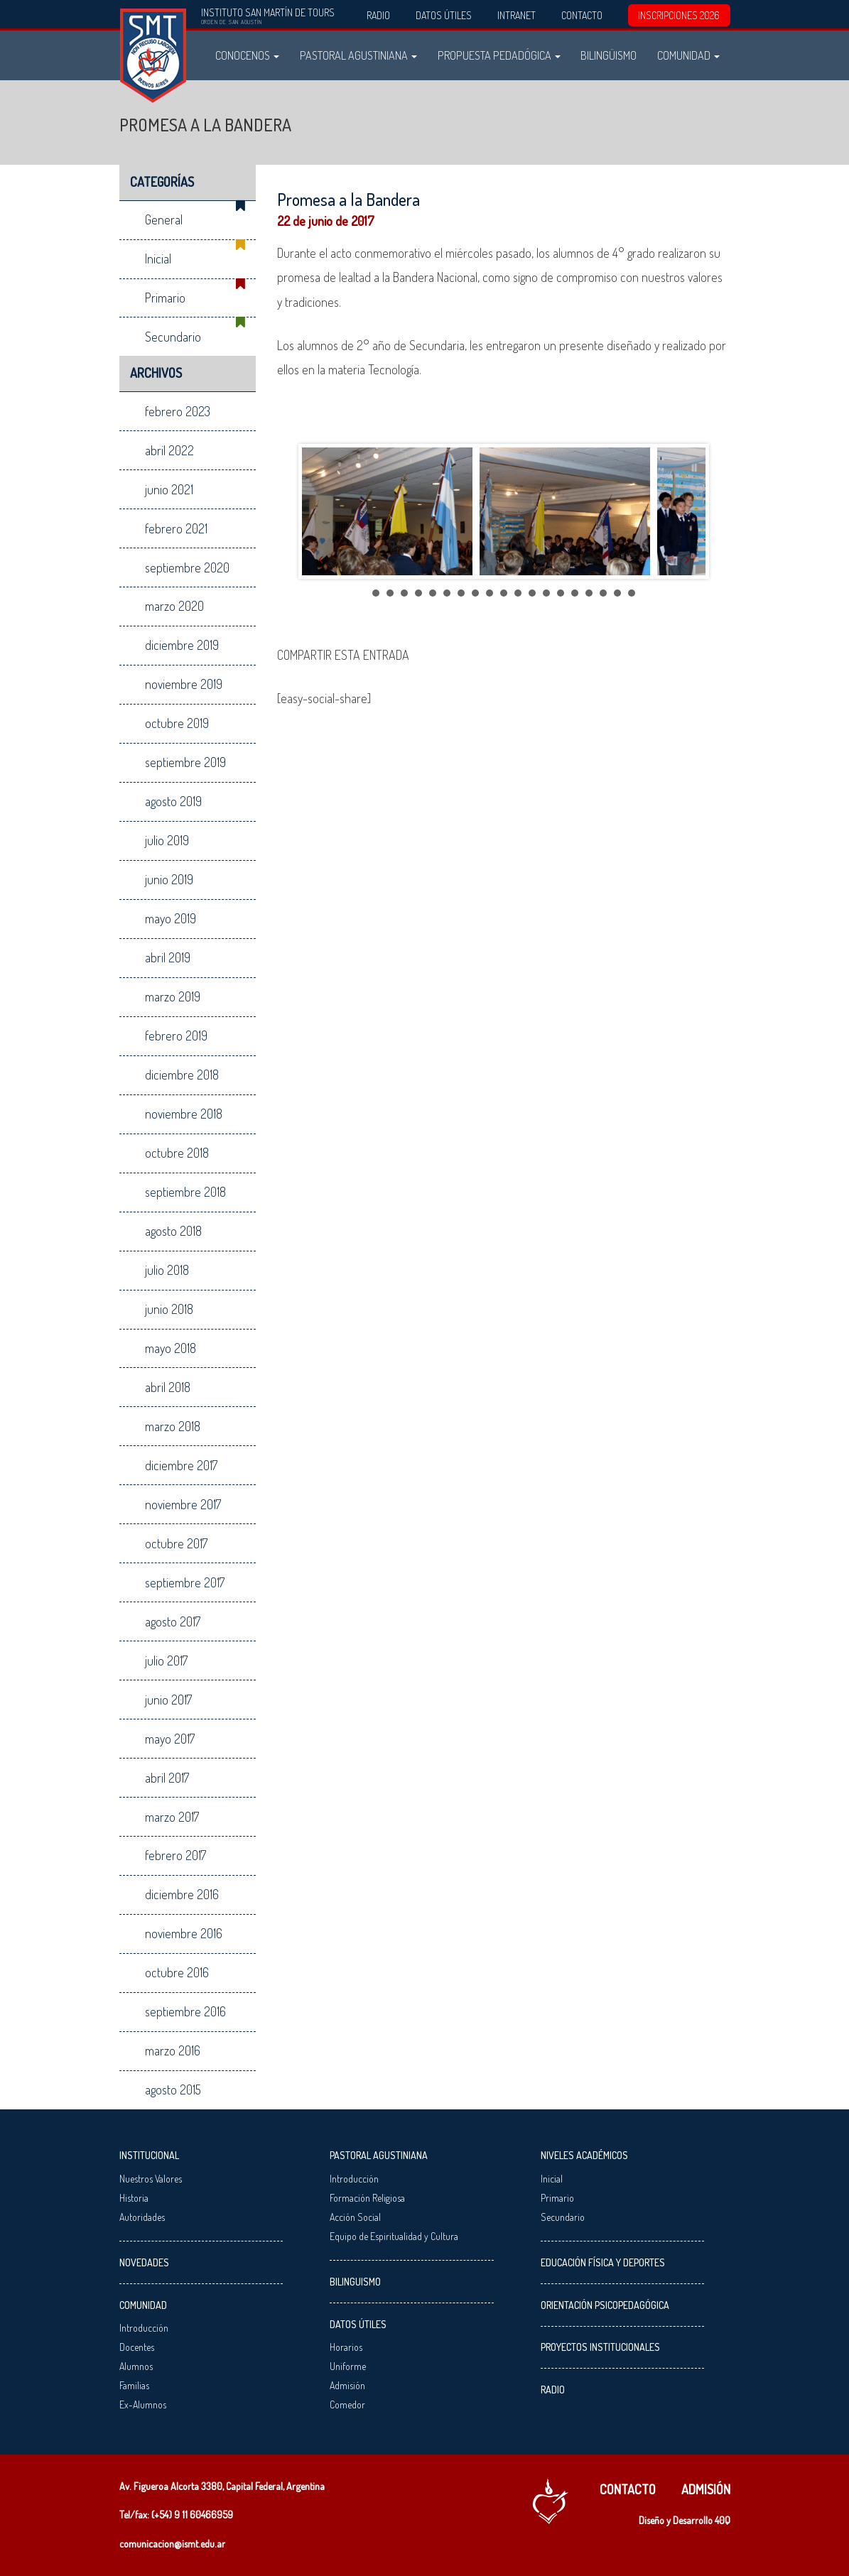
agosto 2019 (173, 801)
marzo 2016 (172, 2050)
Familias (134, 2385)
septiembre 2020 (187, 567)
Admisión (347, 2385)
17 (603, 593)
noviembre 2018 (183, 1113)
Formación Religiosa (367, 2198)
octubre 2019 (177, 723)
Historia (133, 2198)
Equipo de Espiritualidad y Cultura (394, 2236)
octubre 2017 (176, 1543)
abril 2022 (169, 450)
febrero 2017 (175, 1855)
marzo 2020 (174, 606)
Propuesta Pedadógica (499, 55)
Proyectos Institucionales (600, 2347)
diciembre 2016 (182, 1894)
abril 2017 (167, 1778)
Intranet (516, 15)
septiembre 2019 (185, 762)
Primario (165, 297)
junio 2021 (169, 489)
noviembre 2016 (183, 1933)
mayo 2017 (170, 1738)
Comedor (347, 2404)
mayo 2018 (170, 1348)
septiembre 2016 (185, 2011)
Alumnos (136, 2366)
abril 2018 (167, 1387)
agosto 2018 (173, 1231)
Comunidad (688, 55)
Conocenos (247, 55)
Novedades (144, 2262)
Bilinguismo (355, 2282)
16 (589, 593)
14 (560, 593)
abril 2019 (167, 957)
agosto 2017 (172, 1621)
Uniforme (348, 2366)
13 (546, 593)
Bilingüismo (608, 55)
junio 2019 (169, 879)
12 (532, 593)
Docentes (136, 2347)
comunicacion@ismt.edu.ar (172, 2544)
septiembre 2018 (185, 1192)
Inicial (158, 258)
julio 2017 (166, 1660)
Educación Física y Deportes (603, 2262)
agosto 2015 (173, 2089)
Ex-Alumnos (142, 2404)
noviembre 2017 (183, 1504)
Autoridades (142, 2217)
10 (503, 593)
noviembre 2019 (183, 684)
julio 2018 (167, 1270)
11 (517, 593)
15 (574, 593)
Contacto (581, 15)
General (164, 219)
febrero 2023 (177, 411)
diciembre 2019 (182, 645)
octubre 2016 (177, 1972)
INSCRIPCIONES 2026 (679, 15)
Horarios (346, 2347)
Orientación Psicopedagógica (605, 2305)
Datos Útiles (444, 15)
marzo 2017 (172, 1817)
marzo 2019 (172, 996)
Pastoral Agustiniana (358, 55)
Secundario (173, 336)
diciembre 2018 (182, 1074)
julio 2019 (167, 840)
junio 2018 (169, 1309)
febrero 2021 (176, 528)
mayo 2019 (170, 918)
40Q (722, 2520)
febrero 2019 (176, 1035)
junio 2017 (168, 1699)
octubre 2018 (177, 1153)
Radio (378, 15)
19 (631, 593)
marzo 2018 (172, 1426)
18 (617, 593)
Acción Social (355, 2217)
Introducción (143, 2328)
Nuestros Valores (150, 2179)
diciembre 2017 (181, 1465)
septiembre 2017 (185, 1582)
